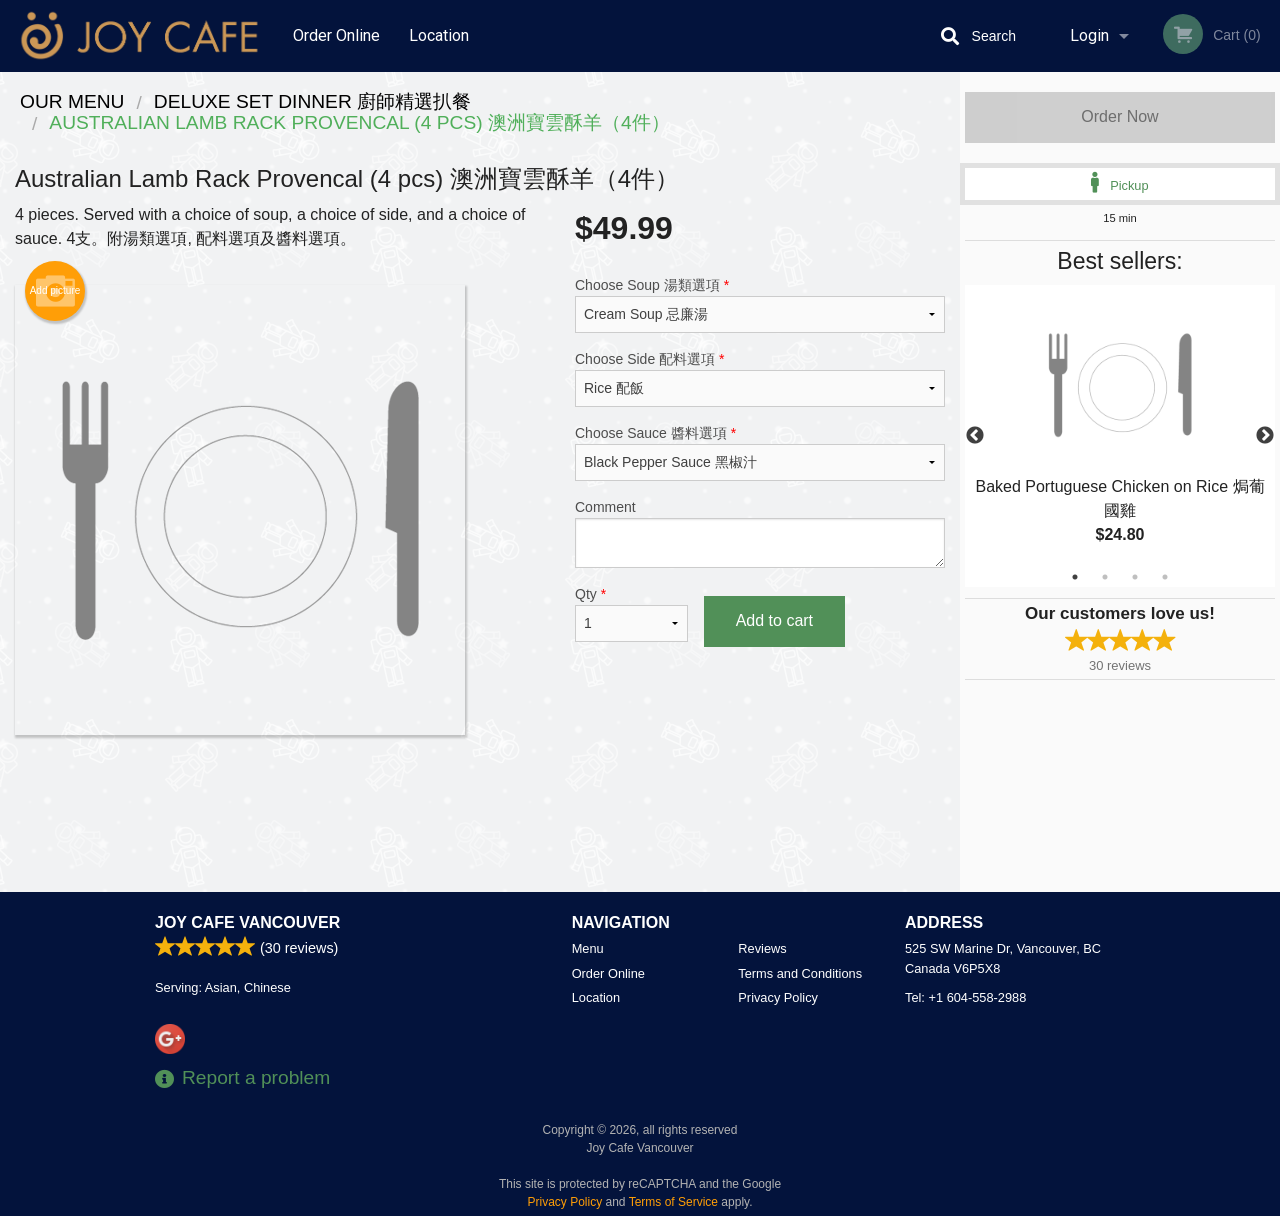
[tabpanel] (1120, 436)
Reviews (762, 948)
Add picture (55, 291)
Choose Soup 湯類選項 (760, 305)
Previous (975, 436)
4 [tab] (1165, 577)
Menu (588, 948)
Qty (631, 614)
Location (439, 35)
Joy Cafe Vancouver (247, 922)
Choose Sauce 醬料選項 (760, 453)
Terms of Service (673, 1202)
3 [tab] (1135, 577)
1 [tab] (1075, 577)
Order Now (1119, 116)
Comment (760, 533)
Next (1265, 436)
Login (1089, 35)
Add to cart (774, 620)
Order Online (336, 35)
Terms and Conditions (800, 973)
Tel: (965, 997)
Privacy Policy (778, 997)
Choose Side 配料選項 (760, 379)
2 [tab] (1105, 577)
